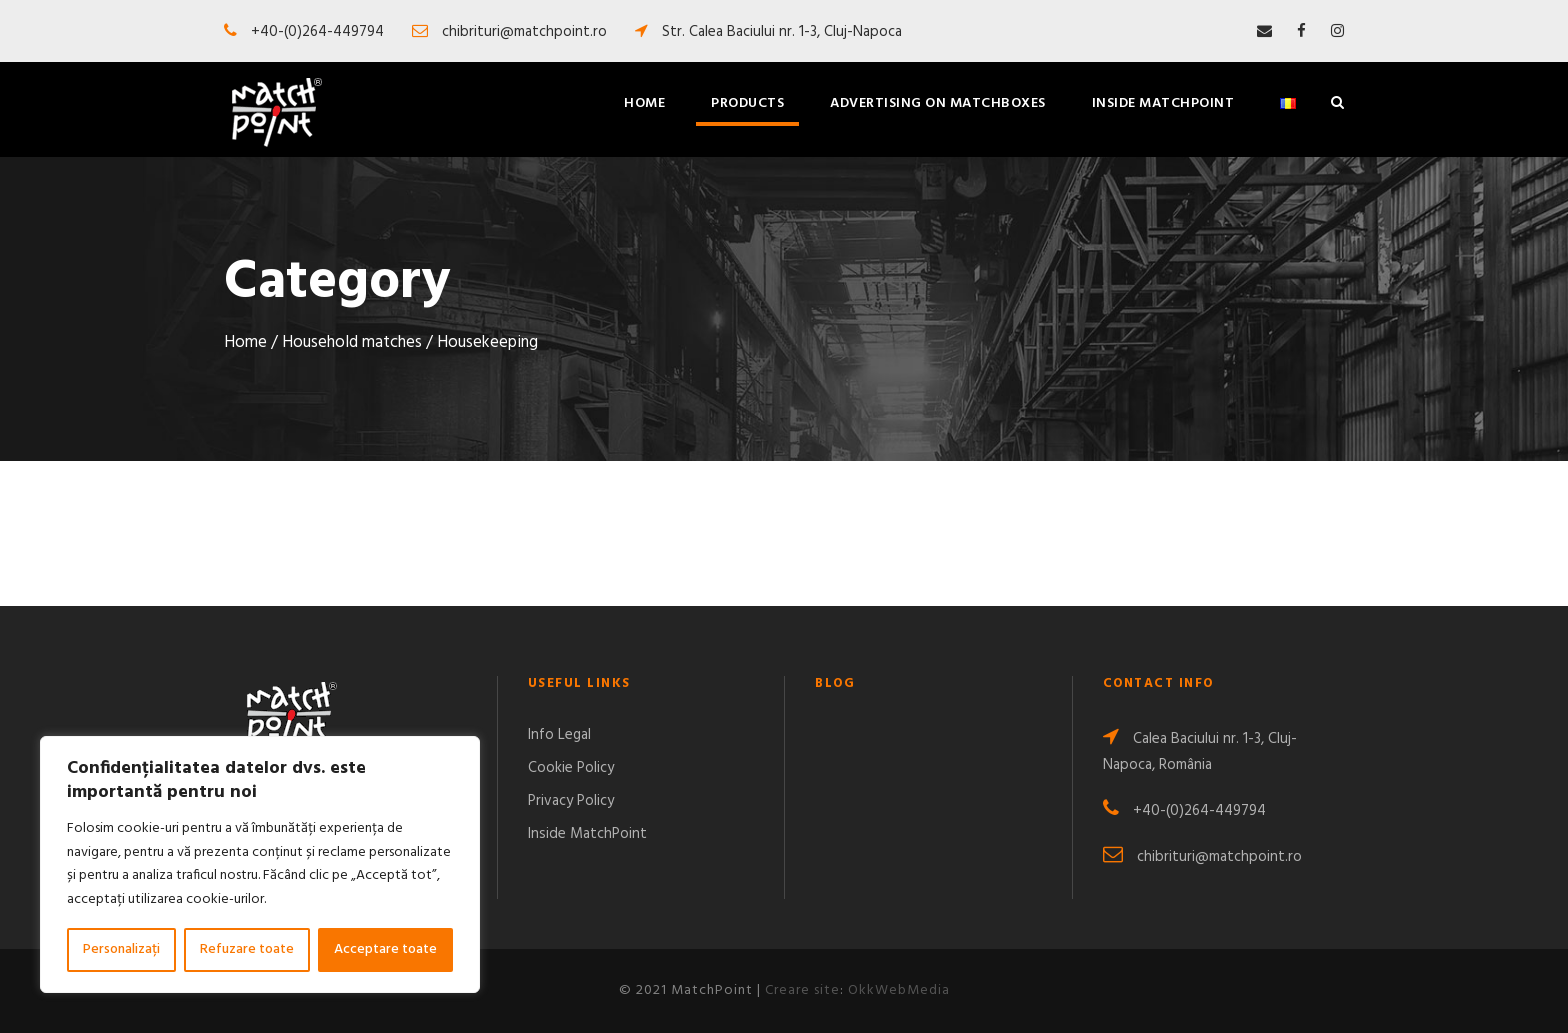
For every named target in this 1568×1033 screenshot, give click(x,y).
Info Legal (559, 735)
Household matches (352, 343)
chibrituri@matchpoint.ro (1202, 857)
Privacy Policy (571, 801)
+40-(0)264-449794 (1184, 811)
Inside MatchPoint (1163, 103)
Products (747, 103)
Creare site (802, 990)
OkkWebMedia (899, 990)
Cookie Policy (571, 768)
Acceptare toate (385, 949)
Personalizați (121, 949)
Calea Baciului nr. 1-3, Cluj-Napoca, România (1200, 752)
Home (644, 103)
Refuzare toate (247, 949)
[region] (260, 864)
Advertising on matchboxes (938, 103)
